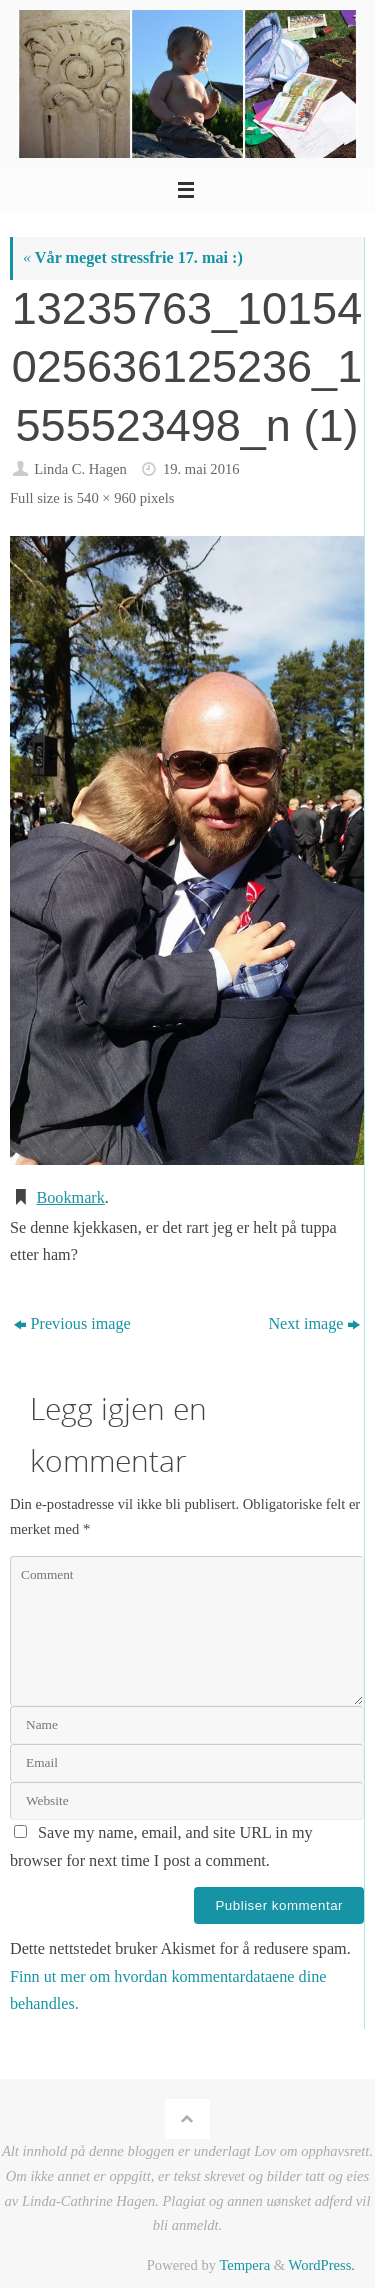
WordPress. (322, 2265)
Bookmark (70, 1198)
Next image (314, 1324)
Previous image (72, 1324)
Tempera (244, 2265)
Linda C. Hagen (80, 469)
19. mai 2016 (201, 469)
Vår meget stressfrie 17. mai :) (133, 258)
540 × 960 (106, 498)
